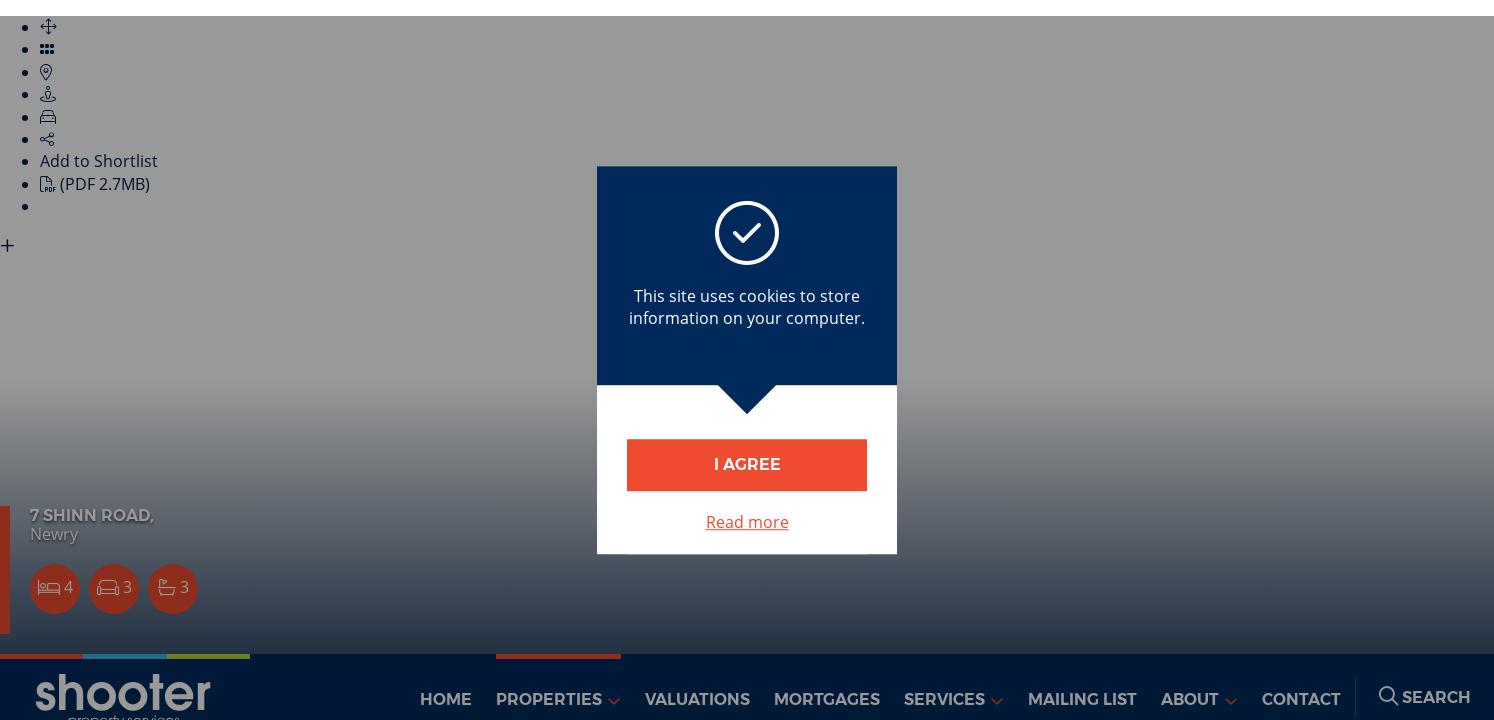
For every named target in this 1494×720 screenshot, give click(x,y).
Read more (747, 522)
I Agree (747, 464)
